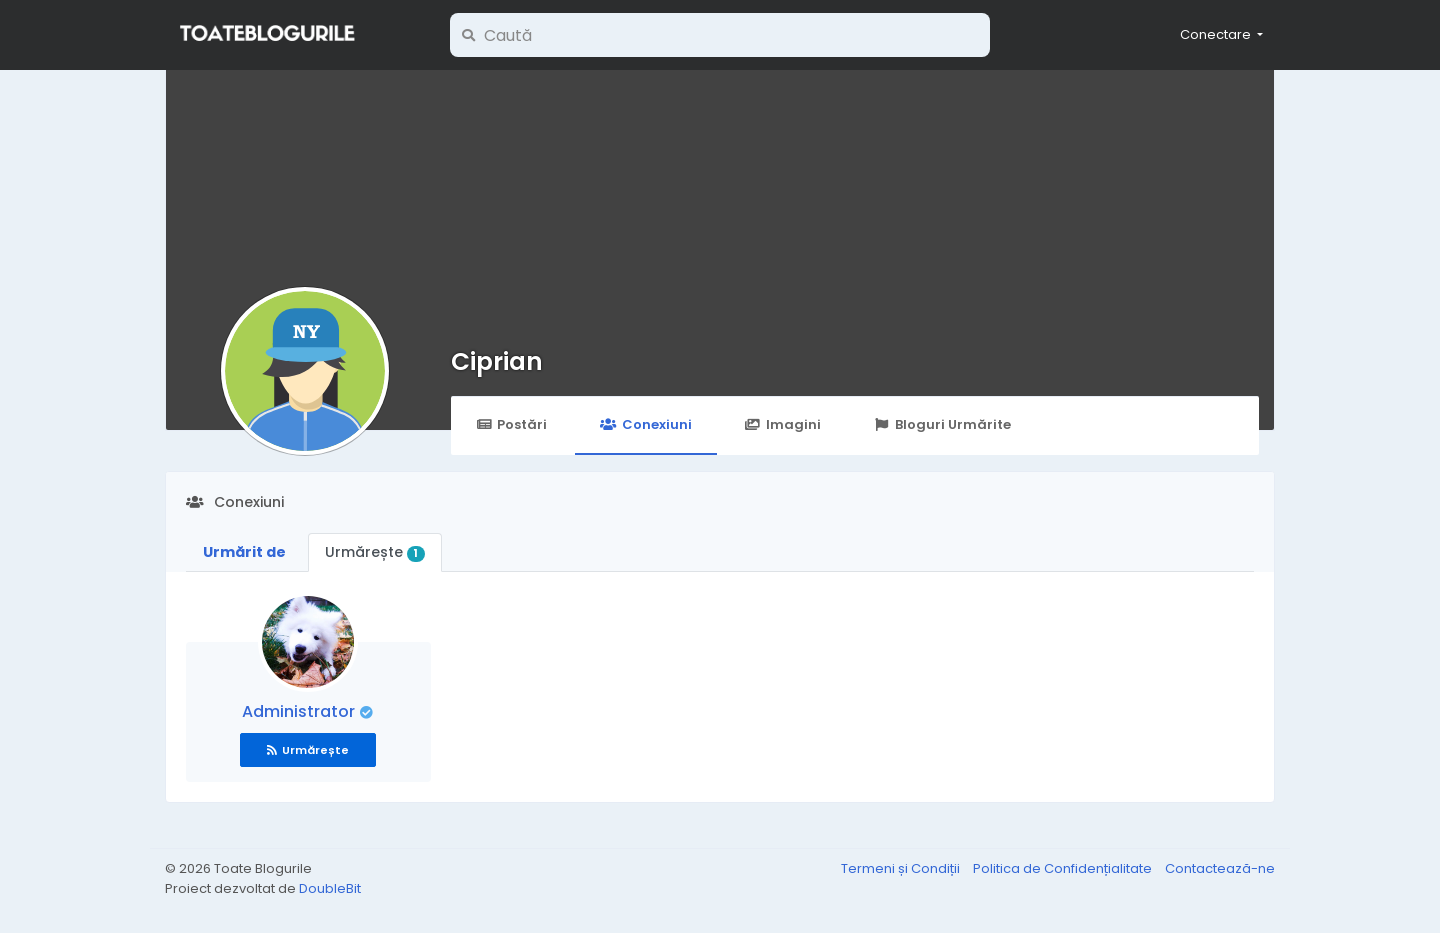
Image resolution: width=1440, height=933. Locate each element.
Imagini (783, 424)
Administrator (300, 711)
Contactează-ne (1220, 868)
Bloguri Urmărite (942, 424)
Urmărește (375, 552)
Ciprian (497, 361)
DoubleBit (330, 888)
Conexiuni (645, 424)
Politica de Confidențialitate (1064, 868)
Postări (511, 424)
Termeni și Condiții (902, 868)
